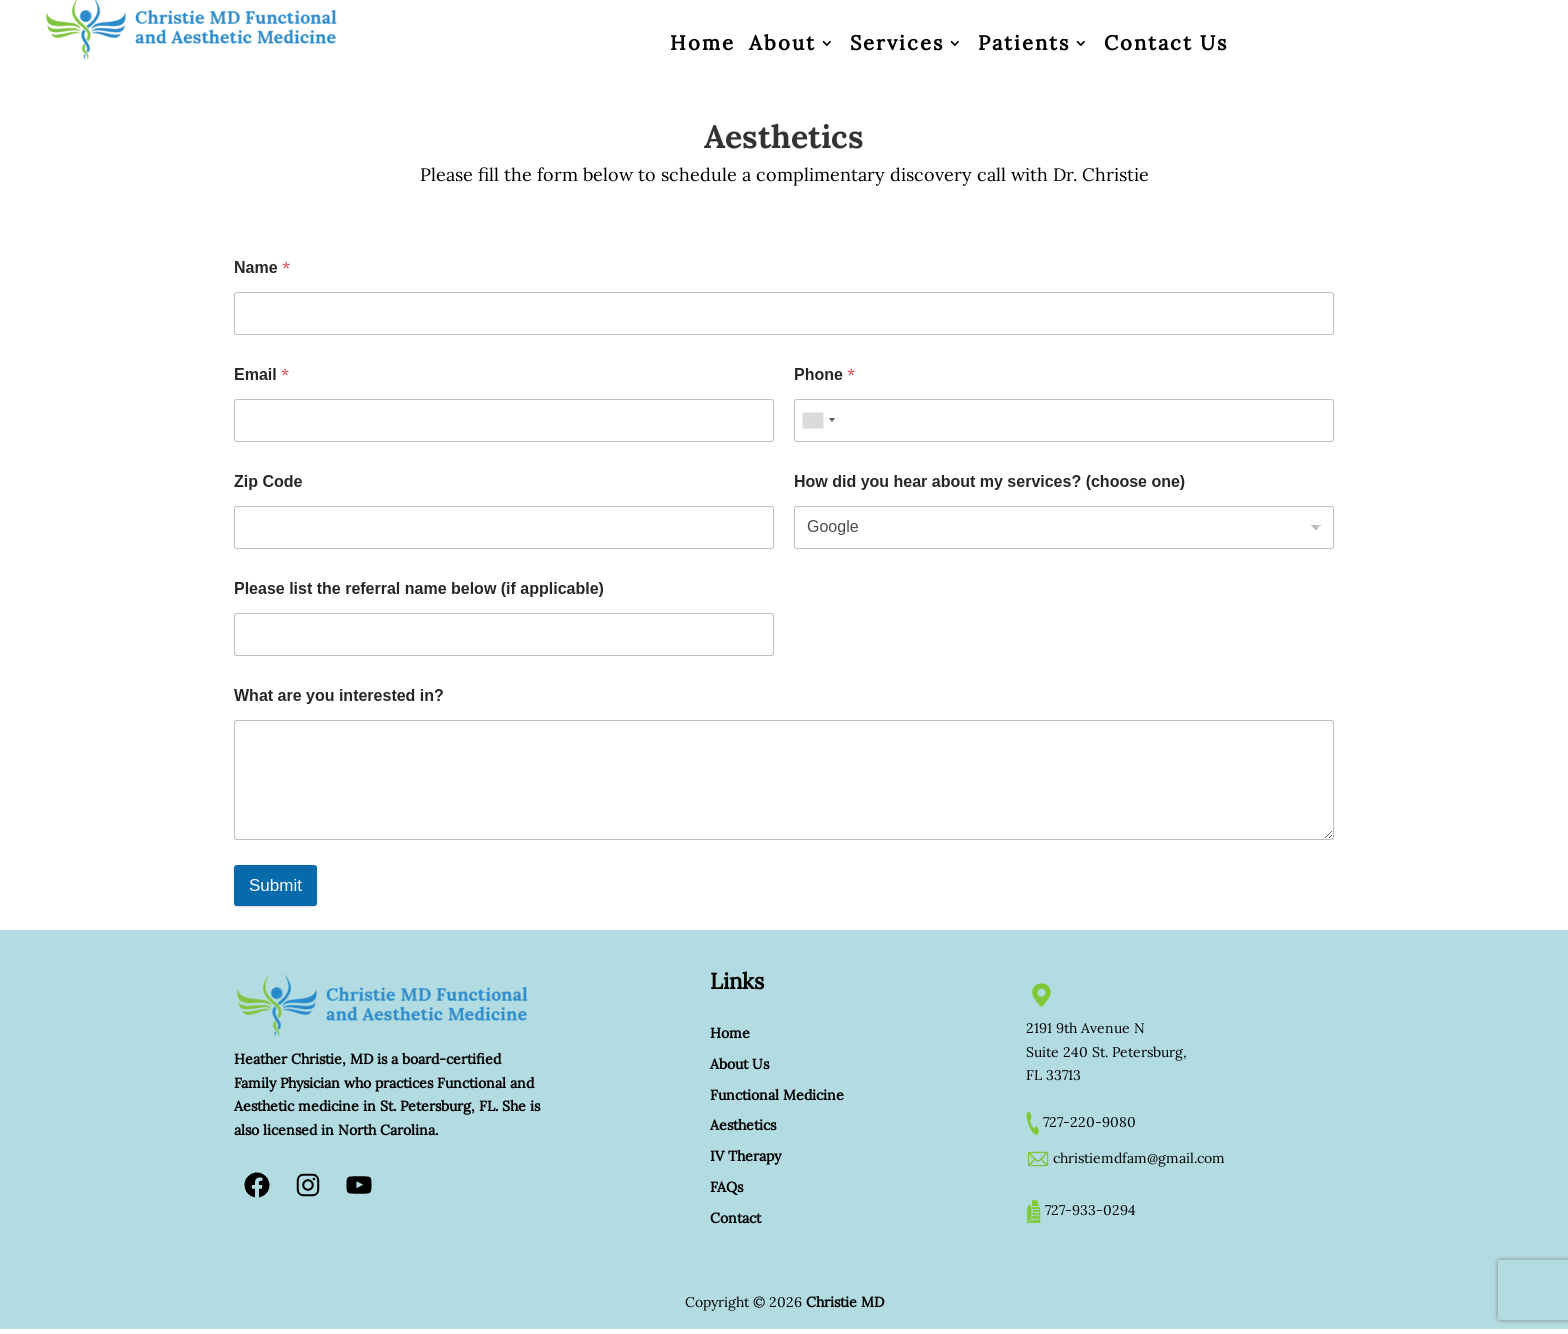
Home (702, 43)
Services (897, 43)
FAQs (726, 1187)
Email (261, 374)
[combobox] (818, 420)
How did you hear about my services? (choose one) (989, 481)
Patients (1024, 43)
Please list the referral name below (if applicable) (419, 588)
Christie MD (845, 1302)
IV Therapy (745, 1156)
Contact (735, 1218)
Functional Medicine (777, 1095)
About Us (739, 1064)
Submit (275, 885)
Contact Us (1166, 43)
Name (262, 267)
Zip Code (268, 481)
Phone (824, 374)
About (782, 43)
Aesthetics (743, 1125)
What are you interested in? (339, 695)
